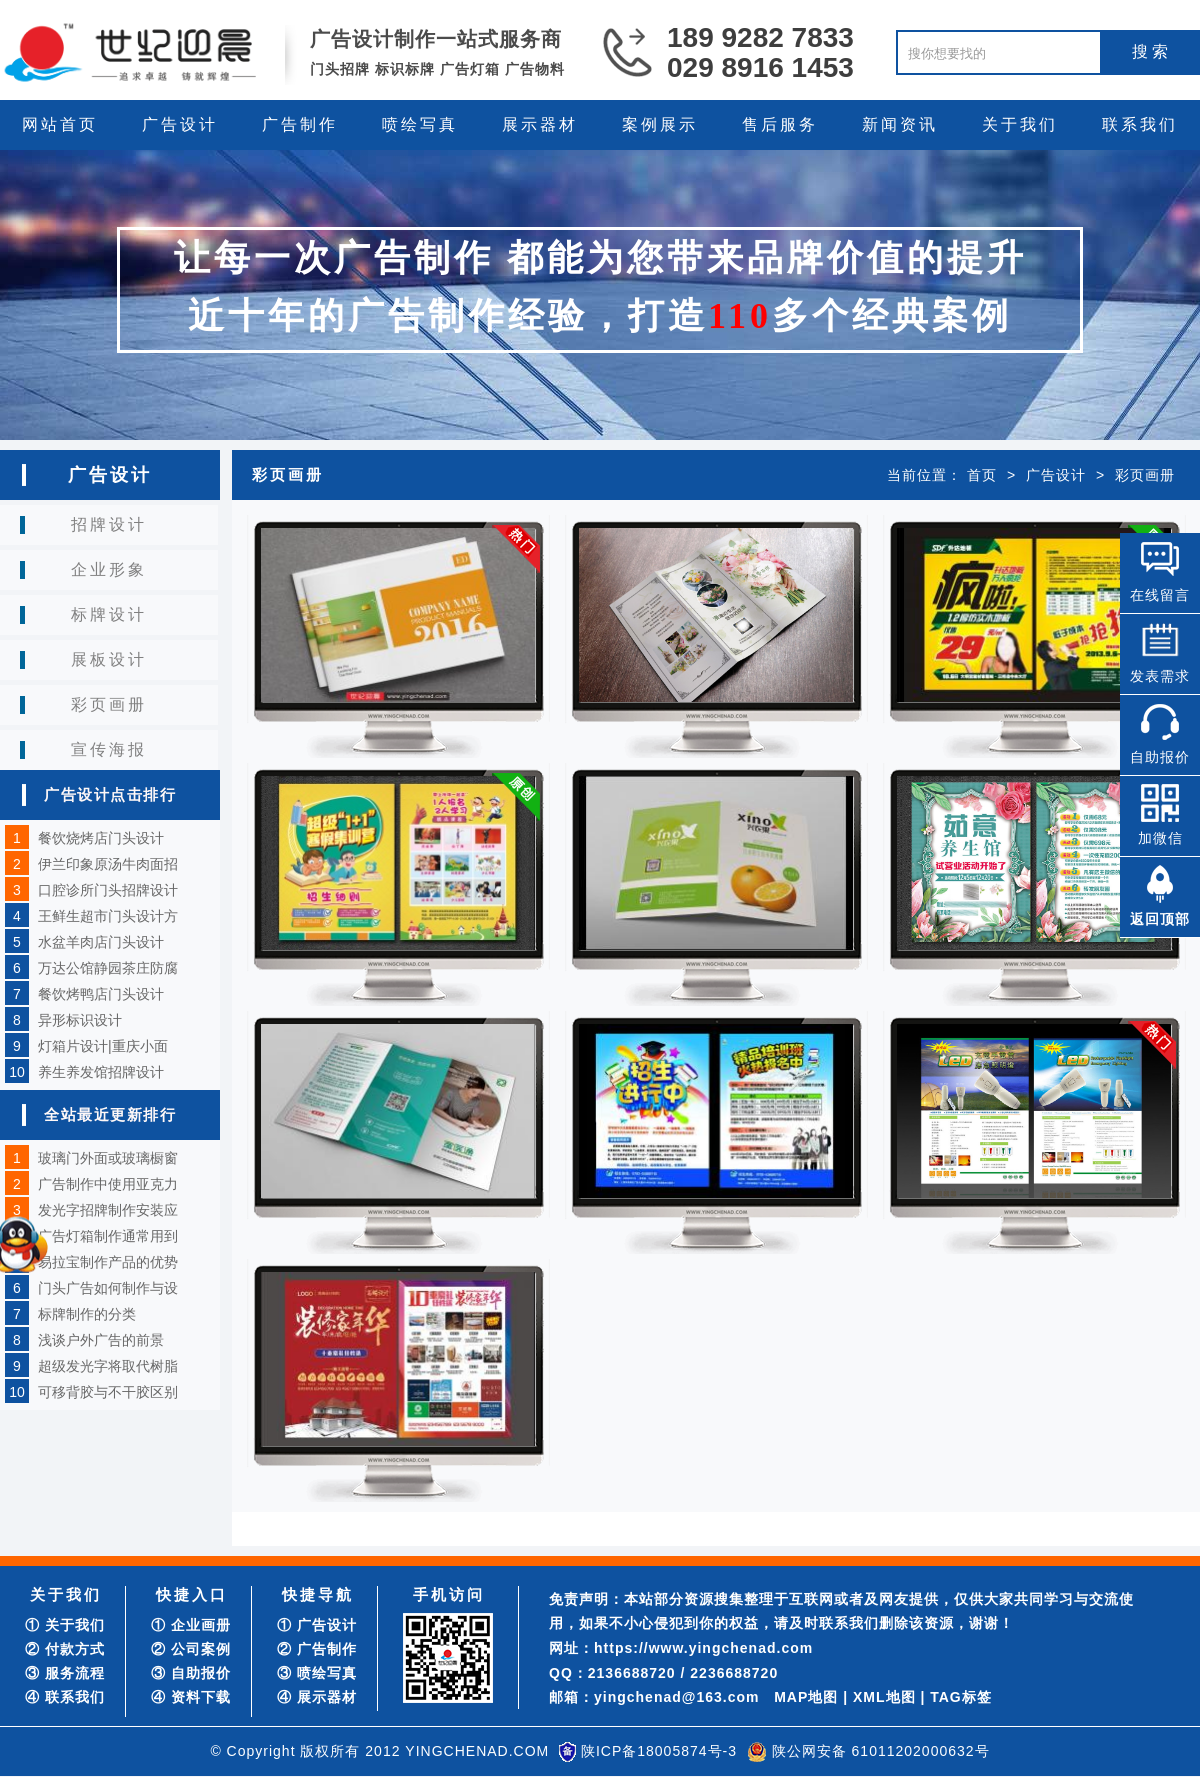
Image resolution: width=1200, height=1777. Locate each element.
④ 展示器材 (317, 1697)
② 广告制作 (317, 1649)
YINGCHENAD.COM (477, 1751)
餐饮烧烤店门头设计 (101, 838)
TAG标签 (961, 1697)
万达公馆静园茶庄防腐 (108, 968)
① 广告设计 (317, 1625)
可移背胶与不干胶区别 (108, 1392)
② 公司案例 (191, 1649)
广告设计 (180, 124)
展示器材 (540, 124)
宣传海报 (109, 749)
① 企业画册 (191, 1625)
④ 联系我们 (65, 1697)
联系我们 (1140, 124)
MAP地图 (806, 1697)
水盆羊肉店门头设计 (101, 942)
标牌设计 (109, 614)
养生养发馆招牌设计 (101, 1072)
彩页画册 (109, 704)
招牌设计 (109, 524)
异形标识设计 (80, 1020)
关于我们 (1020, 124)
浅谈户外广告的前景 (101, 1340)
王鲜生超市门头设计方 (108, 916)
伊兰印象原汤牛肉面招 (108, 864)
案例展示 (660, 124)
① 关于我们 (65, 1625)
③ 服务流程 (65, 1673)
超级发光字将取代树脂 (108, 1366)
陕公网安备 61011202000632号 (881, 1751)
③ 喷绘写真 (317, 1673)
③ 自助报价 (191, 1673)
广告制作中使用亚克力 (108, 1184)
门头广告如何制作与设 (108, 1288)
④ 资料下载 (191, 1697)
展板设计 (109, 659)
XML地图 (884, 1697)
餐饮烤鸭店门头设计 (101, 994)
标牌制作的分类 (87, 1314)
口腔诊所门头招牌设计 (108, 890)
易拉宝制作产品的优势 (108, 1262)
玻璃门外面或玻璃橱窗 (108, 1158)
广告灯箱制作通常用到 (108, 1236)
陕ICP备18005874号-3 (659, 1751)
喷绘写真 (420, 124)
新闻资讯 (900, 124)
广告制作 (300, 124)
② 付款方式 (65, 1649)
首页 (982, 475)
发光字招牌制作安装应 (108, 1210)
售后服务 (780, 124)
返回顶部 (1160, 919)
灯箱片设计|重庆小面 (103, 1046)
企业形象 (109, 569)
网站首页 (60, 124)
